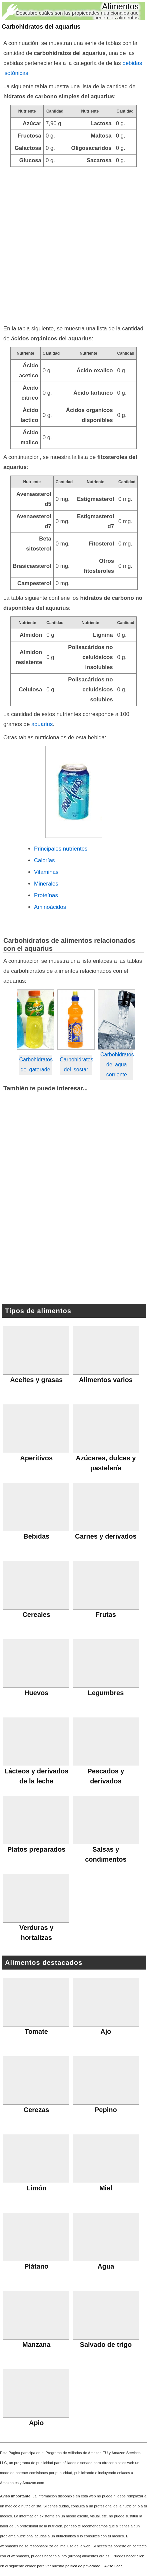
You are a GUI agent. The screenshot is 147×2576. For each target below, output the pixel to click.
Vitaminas (46, 872)
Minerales (46, 884)
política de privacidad (82, 2566)
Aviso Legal (114, 2566)
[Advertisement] (73, 243)
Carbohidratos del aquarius (41, 26)
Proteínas (46, 895)
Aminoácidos (50, 907)
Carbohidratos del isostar (76, 1064)
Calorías (44, 860)
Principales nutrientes (60, 849)
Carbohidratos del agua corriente (116, 1064)
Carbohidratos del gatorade (35, 1064)
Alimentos (120, 6)
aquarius (42, 724)
